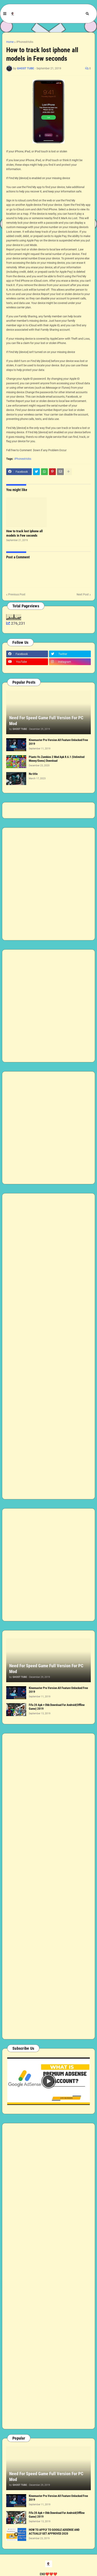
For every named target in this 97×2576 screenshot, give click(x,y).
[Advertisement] (48, 884)
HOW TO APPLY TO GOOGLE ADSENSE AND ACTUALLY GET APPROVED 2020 (54, 2532)
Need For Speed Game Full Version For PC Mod (46, 720)
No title (33, 774)
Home (10, 41)
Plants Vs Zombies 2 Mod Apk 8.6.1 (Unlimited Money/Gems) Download (56, 759)
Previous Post (16, 594)
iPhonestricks (24, 41)
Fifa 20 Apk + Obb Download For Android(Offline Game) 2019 (57, 1707)
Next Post (83, 594)
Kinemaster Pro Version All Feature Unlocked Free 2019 (58, 742)
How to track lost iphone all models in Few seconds (24, 533)
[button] (4, 13)
